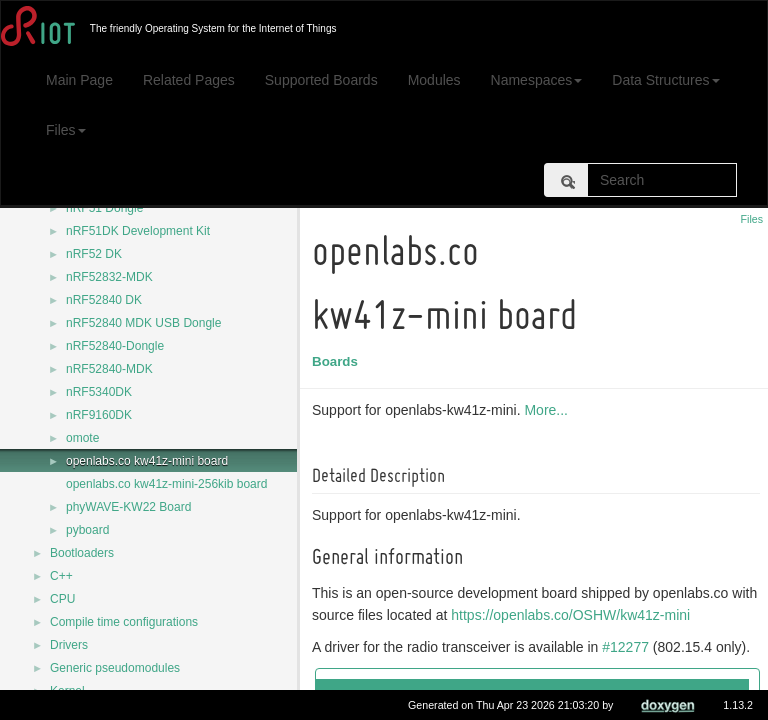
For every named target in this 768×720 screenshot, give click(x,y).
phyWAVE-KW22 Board (128, 507)
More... (549, 410)
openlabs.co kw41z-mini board (147, 461)
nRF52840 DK (104, 300)
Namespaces (537, 80)
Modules (434, 80)
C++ (61, 576)
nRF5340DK (99, 392)
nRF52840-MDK (109, 369)
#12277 (628, 647)
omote (82, 438)
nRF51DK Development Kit (138, 231)
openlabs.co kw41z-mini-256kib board (166, 484)
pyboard (87, 530)
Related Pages (189, 80)
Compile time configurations (124, 622)
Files (66, 130)
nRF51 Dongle (104, 208)
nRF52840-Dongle (115, 346)
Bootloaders (82, 553)
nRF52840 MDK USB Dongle (143, 323)
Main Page (79, 80)
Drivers (69, 645)
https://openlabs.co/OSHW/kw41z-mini (602, 615)
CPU (62, 599)
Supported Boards (321, 80)
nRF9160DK (99, 415)
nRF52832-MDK (109, 277)
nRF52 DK (94, 254)
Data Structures (665, 80)
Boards (338, 361)
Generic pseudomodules (115, 668)
